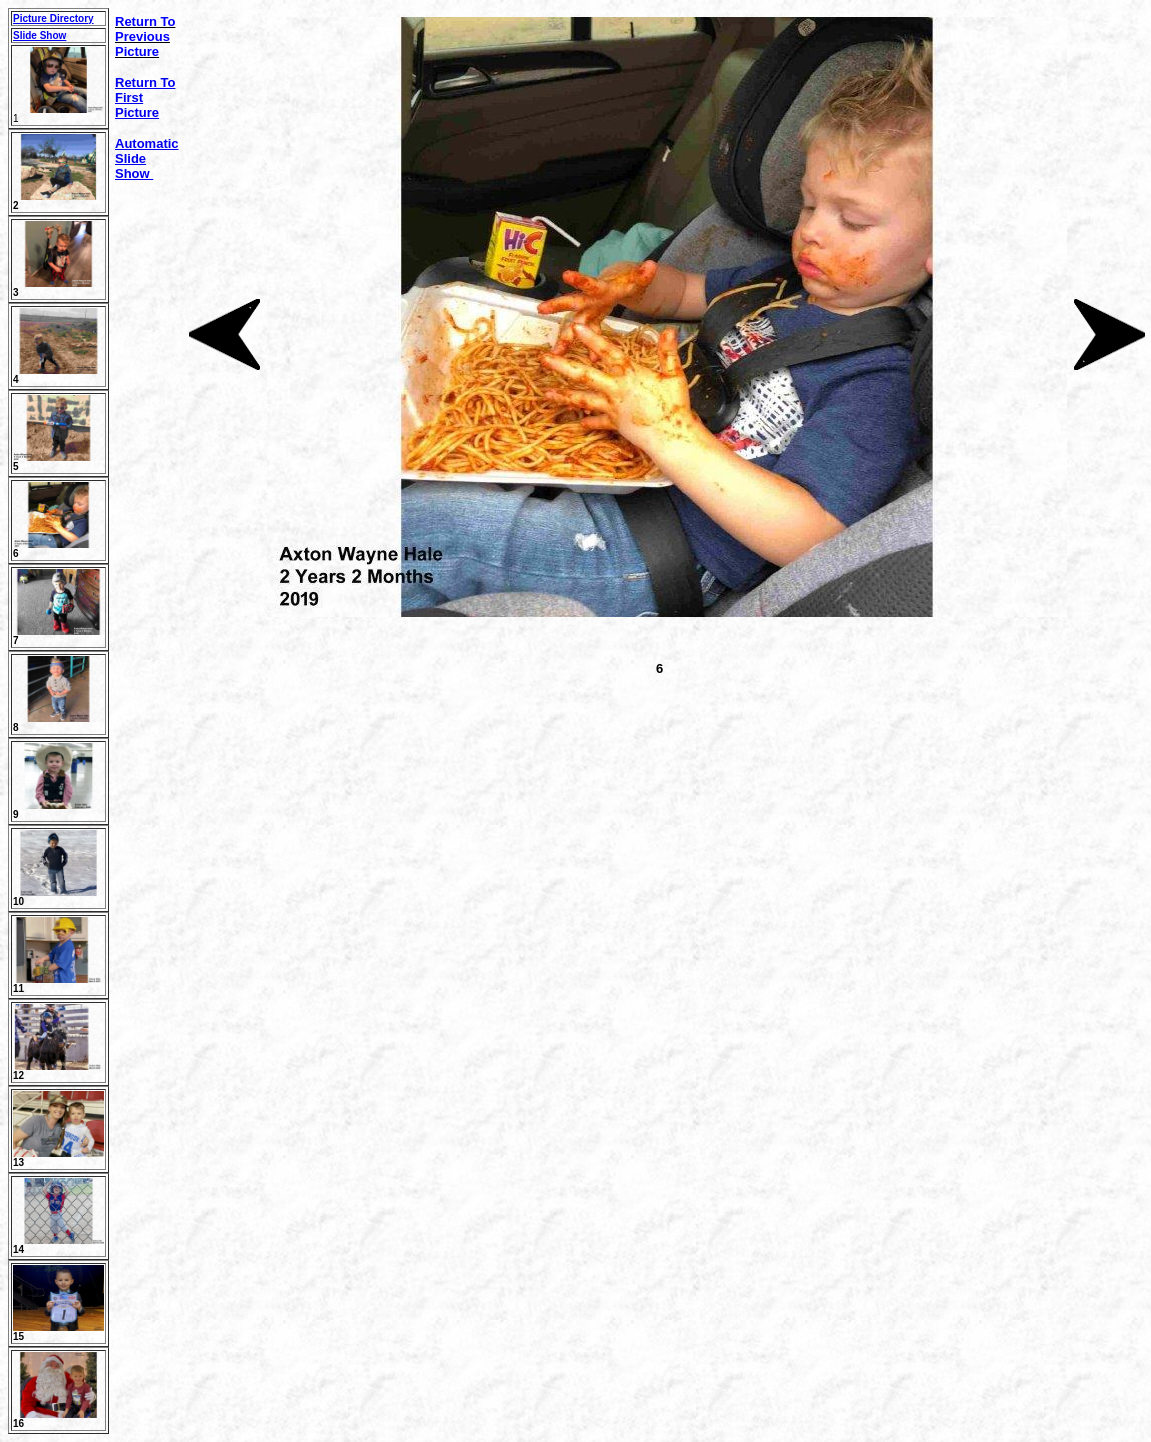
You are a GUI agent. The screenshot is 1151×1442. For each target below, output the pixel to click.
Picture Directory (53, 18)
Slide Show (39, 35)
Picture (137, 112)
